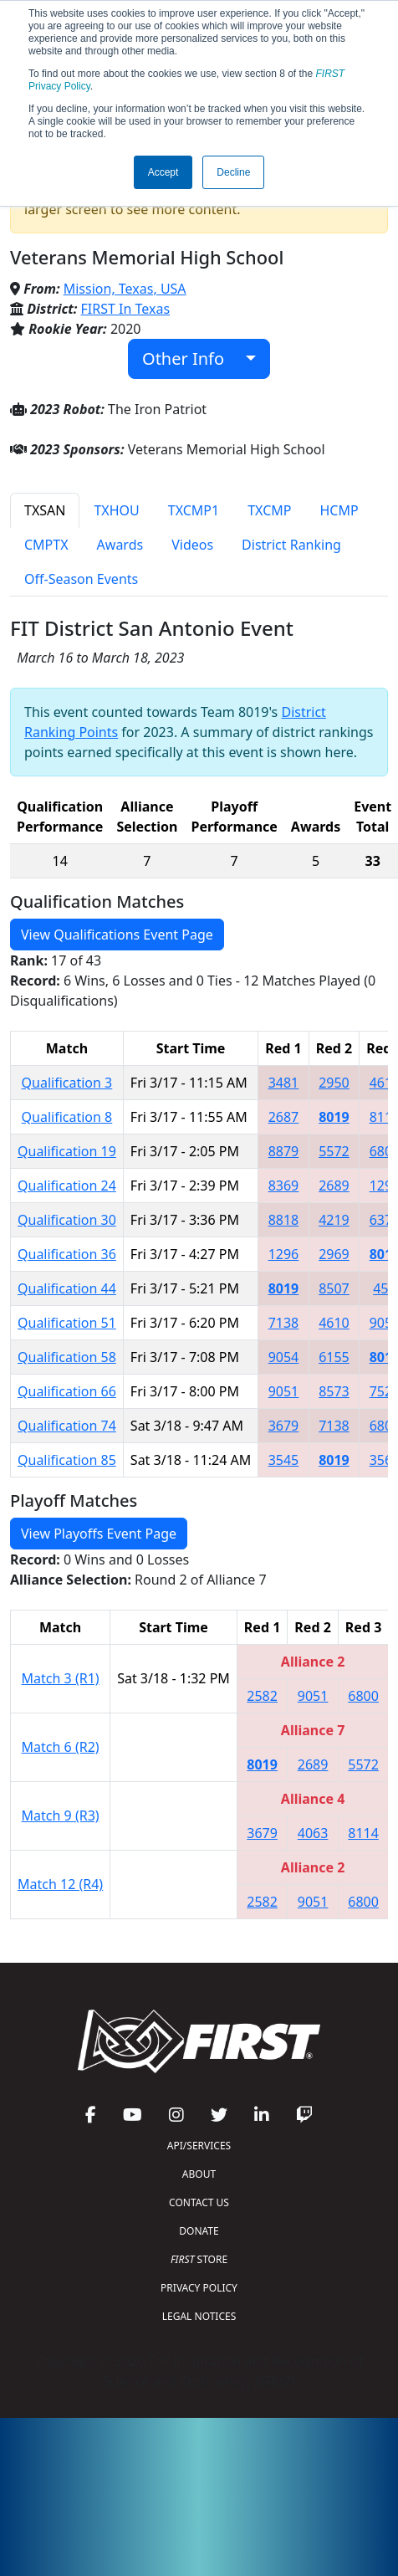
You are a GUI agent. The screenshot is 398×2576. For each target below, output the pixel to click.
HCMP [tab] (338, 510)
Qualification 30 (67, 1220)
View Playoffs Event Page (98, 1533)
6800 (363, 1696)
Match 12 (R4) (60, 1884)
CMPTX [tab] (46, 544)
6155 (334, 1357)
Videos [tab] (192, 544)
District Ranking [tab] (291, 544)
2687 (283, 1117)
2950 (334, 1082)
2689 (334, 1185)
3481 (283, 1082)
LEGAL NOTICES (199, 2316)
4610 (334, 1323)
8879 (283, 1151)
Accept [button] (163, 172)
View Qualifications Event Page (117, 934)
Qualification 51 (67, 1323)
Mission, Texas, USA (125, 288)
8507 (334, 1288)
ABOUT (199, 2174)
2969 (334, 1254)
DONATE (198, 2231)
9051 (283, 1391)
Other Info (192, 358)
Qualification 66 (67, 1391)
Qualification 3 (67, 1082)
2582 (262, 1696)
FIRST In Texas (126, 309)
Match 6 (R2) (61, 1747)
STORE (199, 2259)
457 (384, 1288)
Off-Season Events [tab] (81, 579)
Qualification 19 (67, 1151)
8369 (283, 1185)
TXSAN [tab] (44, 510)
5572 (334, 1151)
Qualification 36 (67, 1254)
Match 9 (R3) (61, 1815)
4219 (334, 1220)
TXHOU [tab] (116, 510)
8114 (363, 1833)
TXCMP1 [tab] (193, 510)
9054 (283, 1357)
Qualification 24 (67, 1185)
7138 (283, 1323)
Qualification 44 (67, 1288)
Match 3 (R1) (61, 1678)
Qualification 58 (67, 1357)
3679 (283, 1425)
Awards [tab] (120, 544)
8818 (283, 1220)
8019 (334, 1117)
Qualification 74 (67, 1425)
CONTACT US (199, 2202)
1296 (283, 1254)
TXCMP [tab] (269, 510)
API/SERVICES (199, 2145)
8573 (334, 1391)
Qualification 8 (67, 1117)
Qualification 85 (67, 1460)
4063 (313, 1833)
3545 (283, 1460)
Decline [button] (233, 172)
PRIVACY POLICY (199, 2288)
